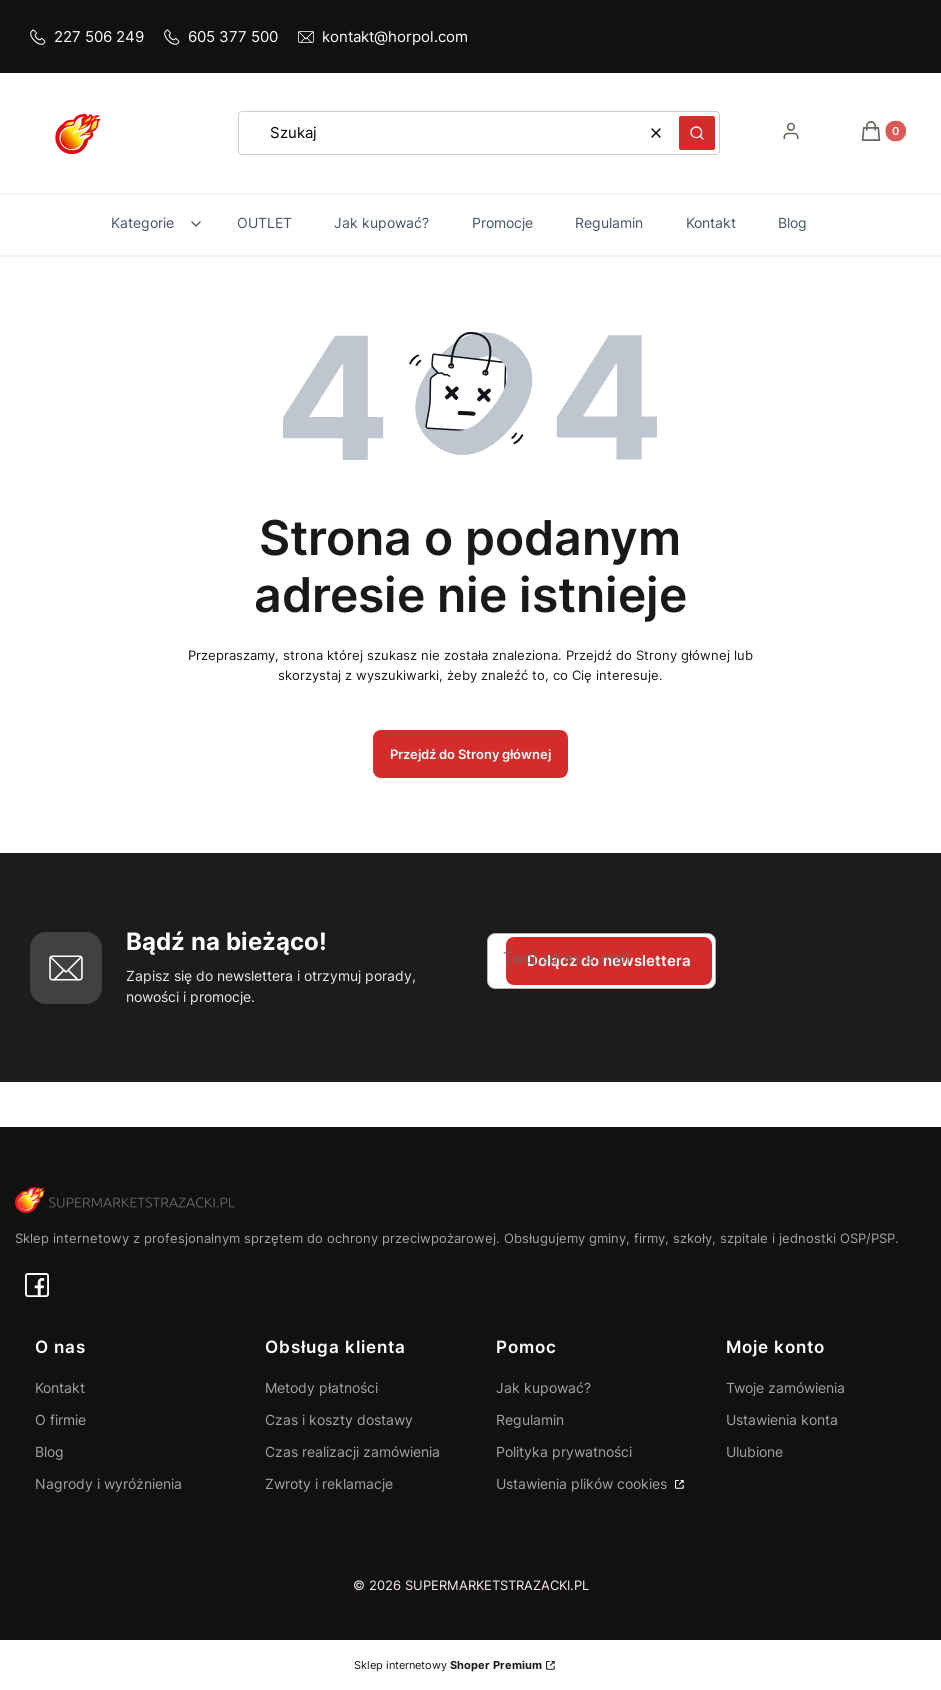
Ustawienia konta (782, 1419)
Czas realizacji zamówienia (352, 1451)
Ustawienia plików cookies (583, 1483)
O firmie (60, 1419)
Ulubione (754, 1451)
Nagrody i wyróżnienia (108, 1483)
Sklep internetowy (448, 1665)
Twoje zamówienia (785, 1387)
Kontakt (60, 1387)
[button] (697, 133)
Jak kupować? (543, 1387)
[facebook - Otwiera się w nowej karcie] (37, 1285)
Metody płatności (321, 1387)
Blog (49, 1451)
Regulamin (530, 1419)
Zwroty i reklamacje (329, 1483)
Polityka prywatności (564, 1451)
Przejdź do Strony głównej (470, 754)
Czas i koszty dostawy (339, 1419)
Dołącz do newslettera (609, 960)
